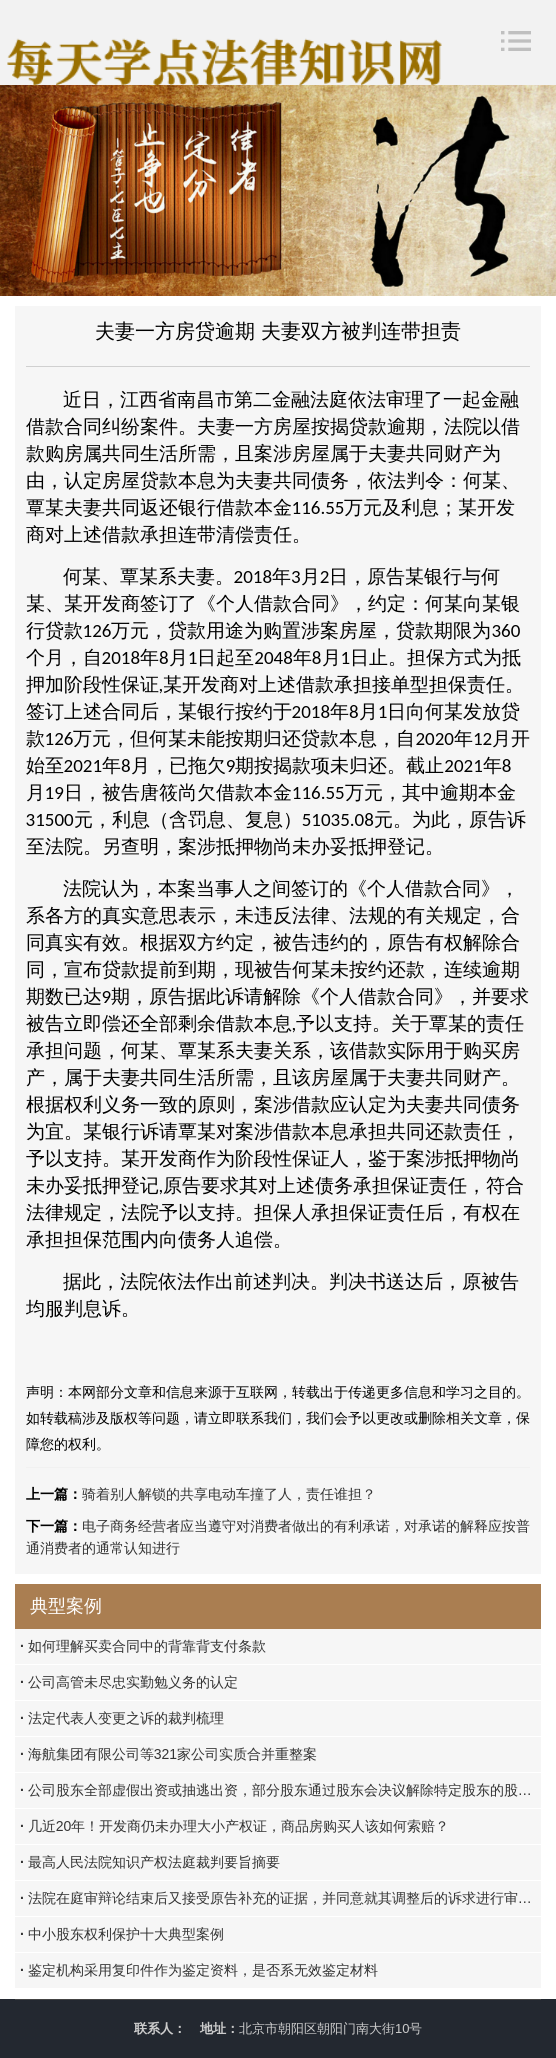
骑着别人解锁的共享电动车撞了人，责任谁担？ (229, 1494)
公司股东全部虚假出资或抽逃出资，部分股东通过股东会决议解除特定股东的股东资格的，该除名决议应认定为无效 (280, 1790)
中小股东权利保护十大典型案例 (122, 1934)
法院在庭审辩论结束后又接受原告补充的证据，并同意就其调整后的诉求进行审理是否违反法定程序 (280, 1898)
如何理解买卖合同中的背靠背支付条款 (143, 1646)
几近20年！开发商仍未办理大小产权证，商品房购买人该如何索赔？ (234, 1826)
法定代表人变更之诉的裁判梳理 (122, 1718)
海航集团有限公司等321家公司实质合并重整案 (168, 1754)
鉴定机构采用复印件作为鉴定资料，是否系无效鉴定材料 (199, 1970)
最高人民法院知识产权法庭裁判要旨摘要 (150, 1862)
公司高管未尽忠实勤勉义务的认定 (129, 1682)
